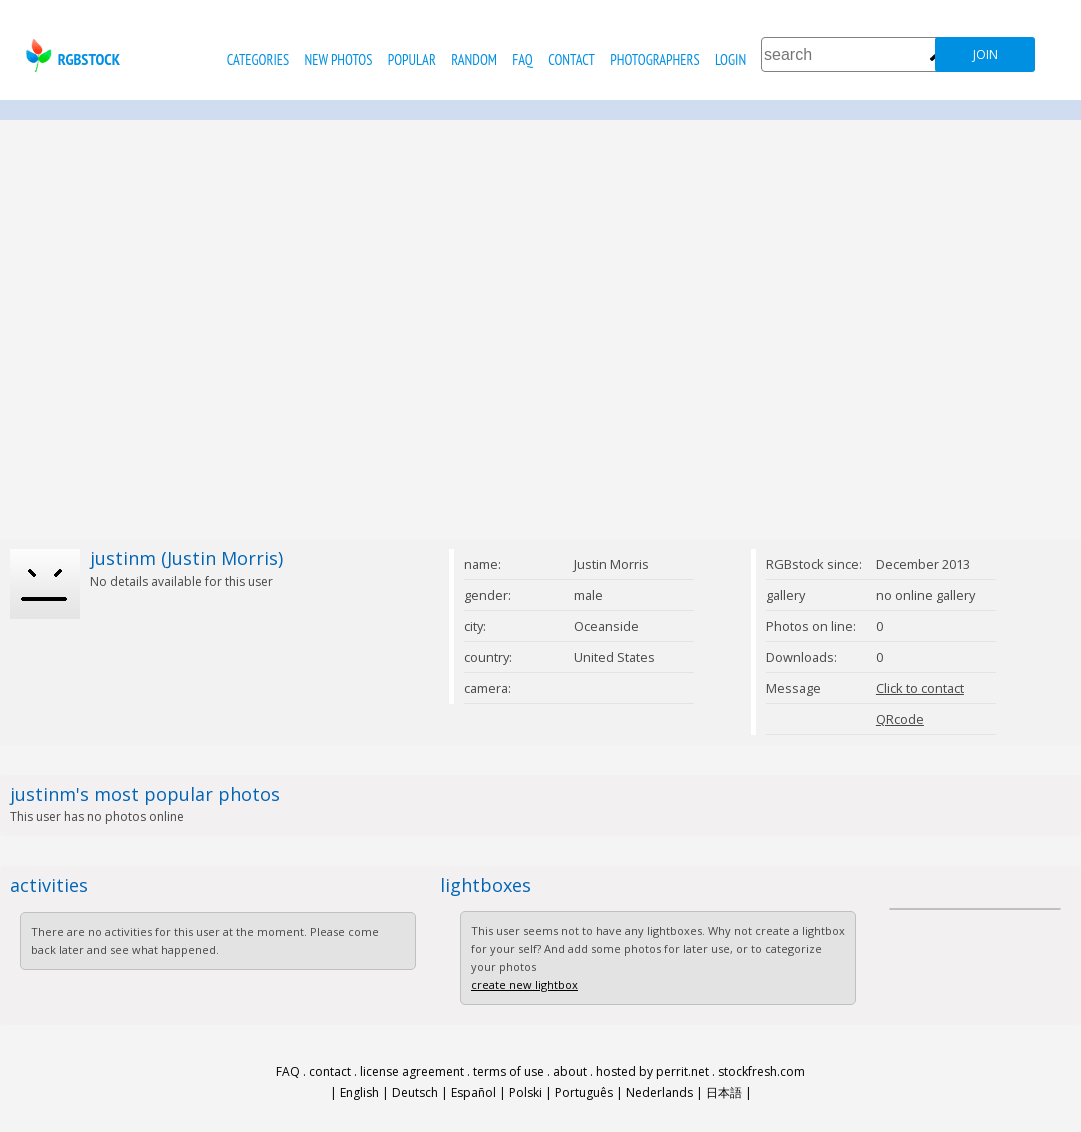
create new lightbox (524, 984)
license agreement (412, 1071)
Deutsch (415, 1092)
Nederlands (659, 1092)
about (570, 1071)
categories (258, 59)
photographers (654, 59)
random (474, 59)
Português (584, 1092)
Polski (525, 1092)
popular (412, 59)
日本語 (724, 1092)
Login (730, 59)
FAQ (522, 59)
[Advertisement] (187, 329)
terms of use (508, 1071)
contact (571, 59)
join (985, 54)
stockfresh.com (761, 1071)
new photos (339, 59)
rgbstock (70, 55)
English (359, 1092)
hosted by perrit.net (652, 1071)
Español (473, 1092)
